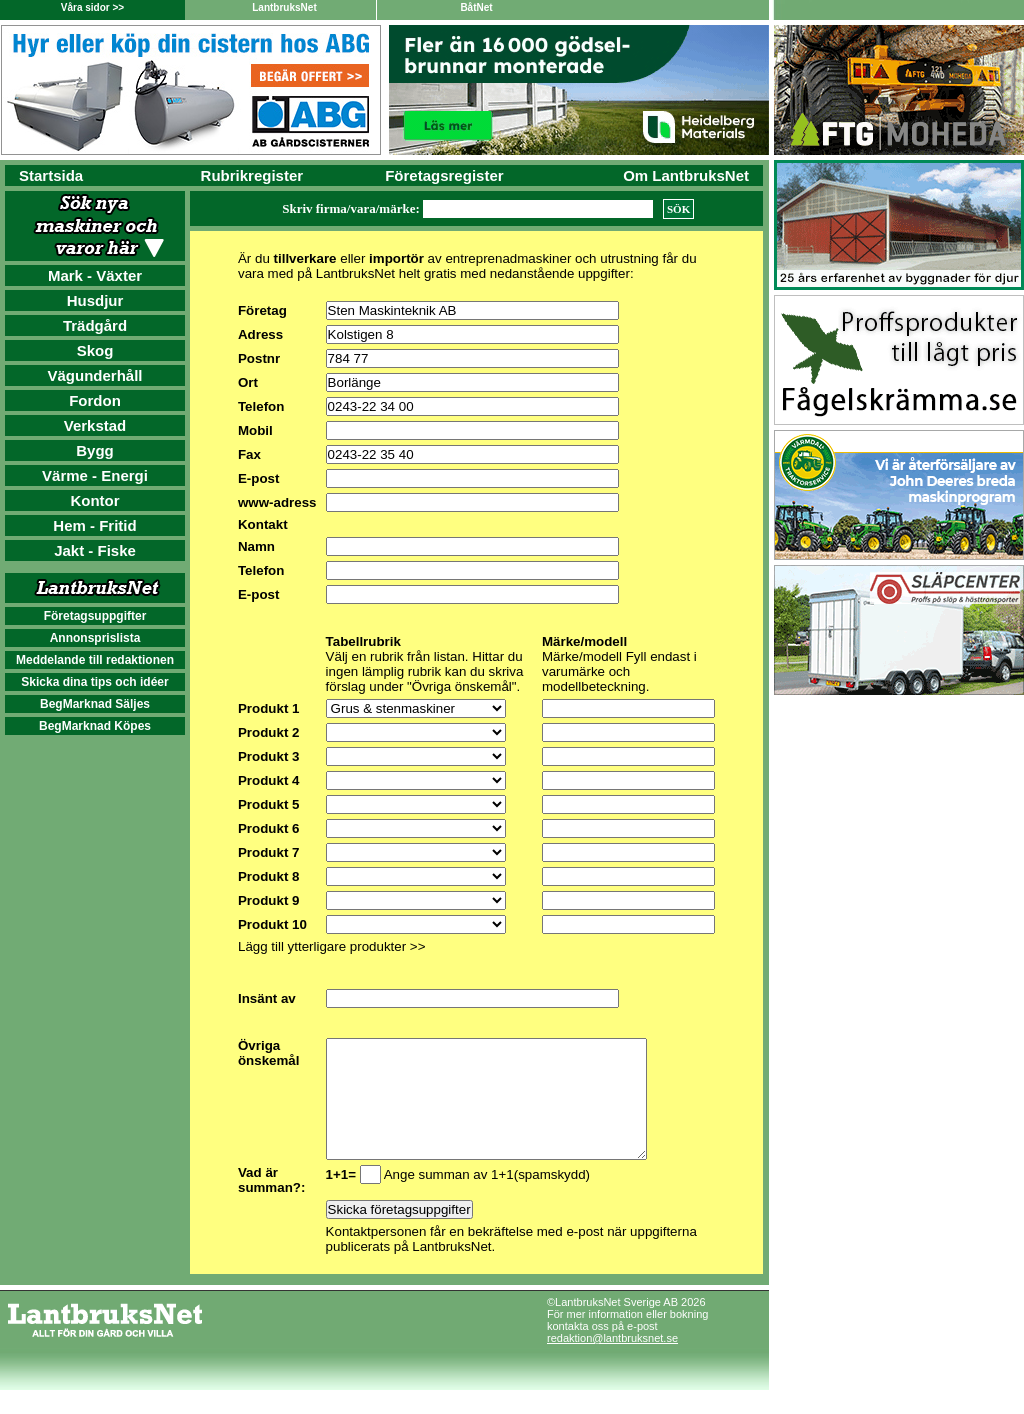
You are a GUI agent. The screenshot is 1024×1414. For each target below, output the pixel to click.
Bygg (95, 450)
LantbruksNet (284, 7)
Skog (95, 350)
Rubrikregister (252, 175)
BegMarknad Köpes (95, 726)
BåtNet (476, 7)
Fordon (95, 400)
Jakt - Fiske (95, 550)
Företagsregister (444, 175)
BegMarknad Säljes (95, 704)
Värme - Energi (95, 475)
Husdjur (95, 300)
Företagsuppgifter (95, 616)
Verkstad (95, 425)
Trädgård (95, 325)
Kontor (94, 500)
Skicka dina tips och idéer (94, 682)
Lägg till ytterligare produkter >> (331, 946)
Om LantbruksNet (686, 175)
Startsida (51, 175)
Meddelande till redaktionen (95, 660)
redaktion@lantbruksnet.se (612, 1362)
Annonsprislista (95, 638)
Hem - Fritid (94, 525)
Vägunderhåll (94, 375)
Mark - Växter (95, 275)
